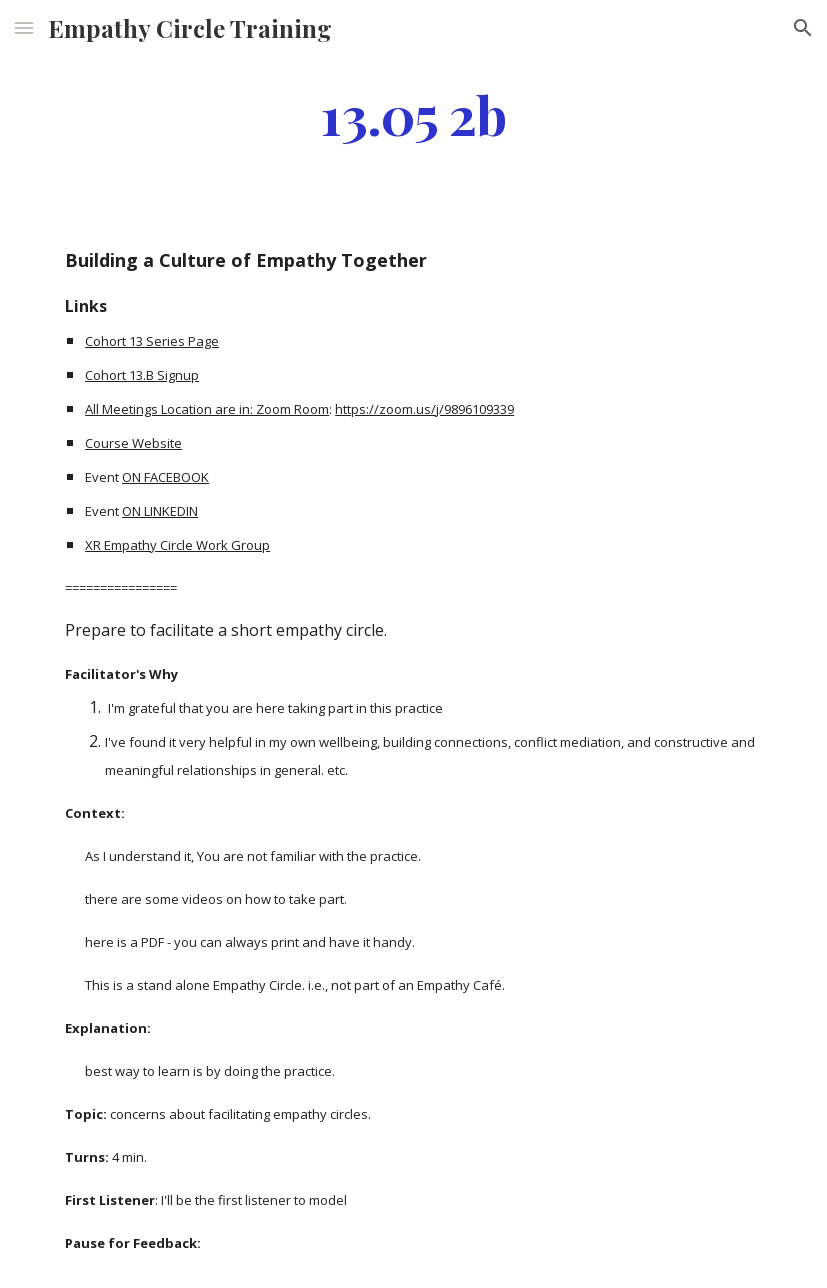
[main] (413, 113)
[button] (24, 27)
